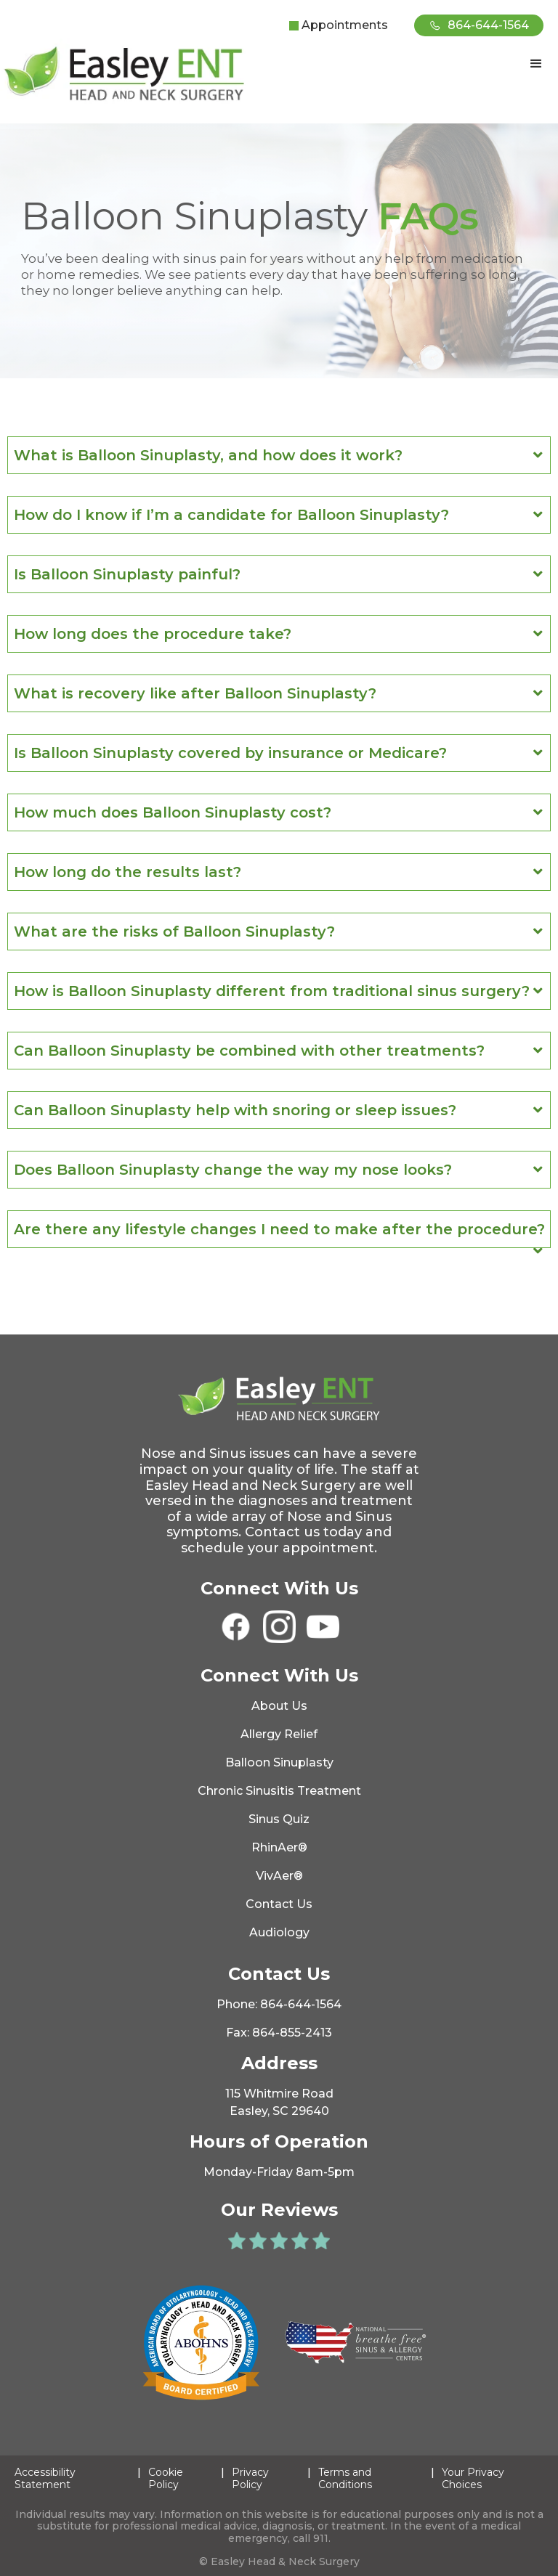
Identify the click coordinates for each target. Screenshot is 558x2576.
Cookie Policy (165, 2478)
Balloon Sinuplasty (279, 1762)
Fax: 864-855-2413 (279, 2032)
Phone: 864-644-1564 (279, 2004)
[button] (536, 64)
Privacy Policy (250, 2478)
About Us (279, 1706)
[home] (127, 74)
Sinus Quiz (279, 1819)
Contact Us (279, 1904)
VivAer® (279, 1876)
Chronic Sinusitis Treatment (279, 1791)
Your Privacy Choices (473, 2478)
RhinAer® (279, 1847)
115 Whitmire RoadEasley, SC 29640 (279, 2102)
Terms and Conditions (345, 2478)
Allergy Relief (279, 1734)
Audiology (279, 1932)
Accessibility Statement (45, 2478)
